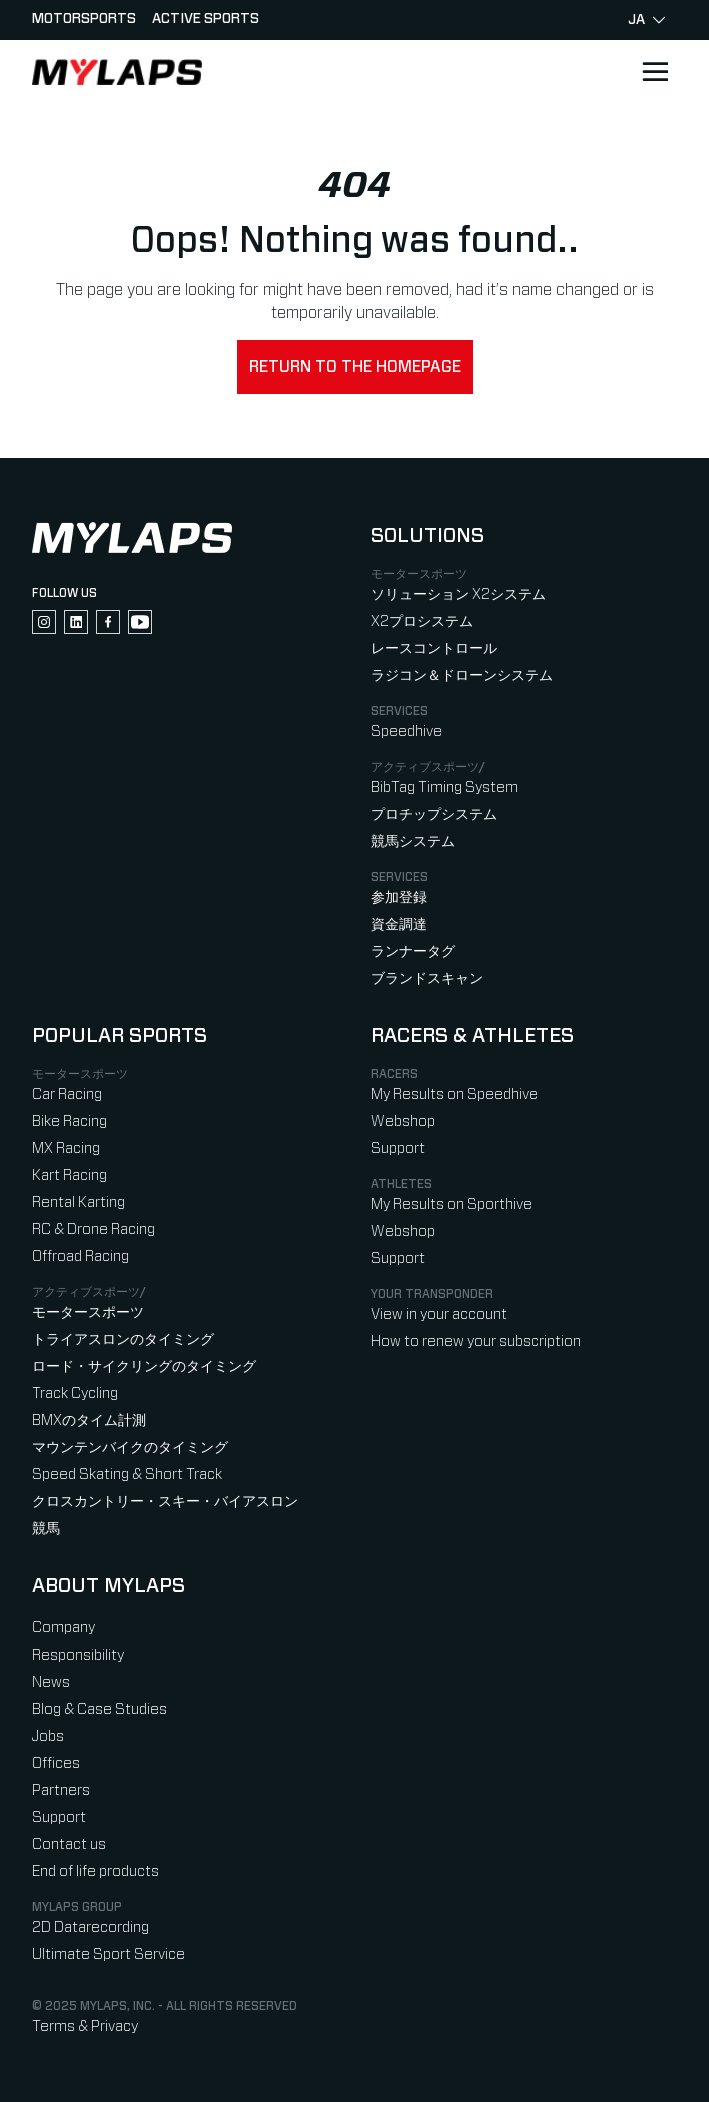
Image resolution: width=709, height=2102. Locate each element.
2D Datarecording (90, 1927)
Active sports (205, 19)
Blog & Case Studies (99, 1709)
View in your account (439, 1314)
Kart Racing (69, 1175)
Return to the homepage (355, 367)
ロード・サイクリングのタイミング (144, 1366)
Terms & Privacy (85, 2026)
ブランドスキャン (427, 978)
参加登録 (399, 897)
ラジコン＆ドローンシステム (462, 675)
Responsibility (78, 1655)
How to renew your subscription (476, 1341)
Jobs (48, 1736)
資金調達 (399, 924)
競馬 (46, 1528)
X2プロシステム (422, 621)
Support (398, 1148)
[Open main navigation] (655, 72)
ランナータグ (413, 951)
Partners (61, 1790)
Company (63, 1627)
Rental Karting (78, 1202)
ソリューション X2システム (458, 594)
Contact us (69, 1844)
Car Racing (67, 1094)
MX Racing (66, 1148)
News (51, 1682)
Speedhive (406, 731)
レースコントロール (434, 648)
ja (646, 20)
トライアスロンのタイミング (123, 1339)
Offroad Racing (80, 1256)
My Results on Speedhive (454, 1094)
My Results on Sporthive (451, 1204)
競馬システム (413, 841)
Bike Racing (69, 1121)
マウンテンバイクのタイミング (130, 1447)
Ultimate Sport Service (108, 1954)
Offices (56, 1763)
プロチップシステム (434, 814)
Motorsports (84, 19)
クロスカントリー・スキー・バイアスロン (165, 1501)
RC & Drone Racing (93, 1229)
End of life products (95, 1871)
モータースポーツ (88, 1312)
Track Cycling (75, 1393)
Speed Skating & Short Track (127, 1474)
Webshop (403, 1121)
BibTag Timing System (444, 787)
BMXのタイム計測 (89, 1420)
